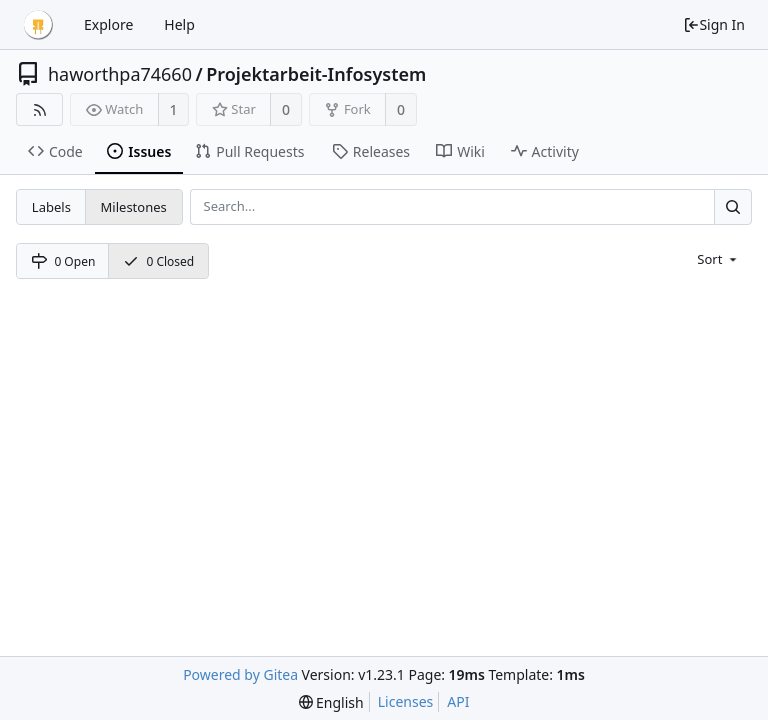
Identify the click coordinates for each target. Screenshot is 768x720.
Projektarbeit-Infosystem (316, 74)
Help (179, 24)
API (458, 701)
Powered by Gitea (240, 674)
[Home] (38, 25)
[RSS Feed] (39, 109)
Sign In (714, 24)
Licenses (406, 701)
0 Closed (159, 261)
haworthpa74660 (120, 74)
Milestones (134, 207)
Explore (108, 24)
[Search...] (733, 206)
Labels (51, 207)
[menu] (718, 259)
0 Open (63, 261)
